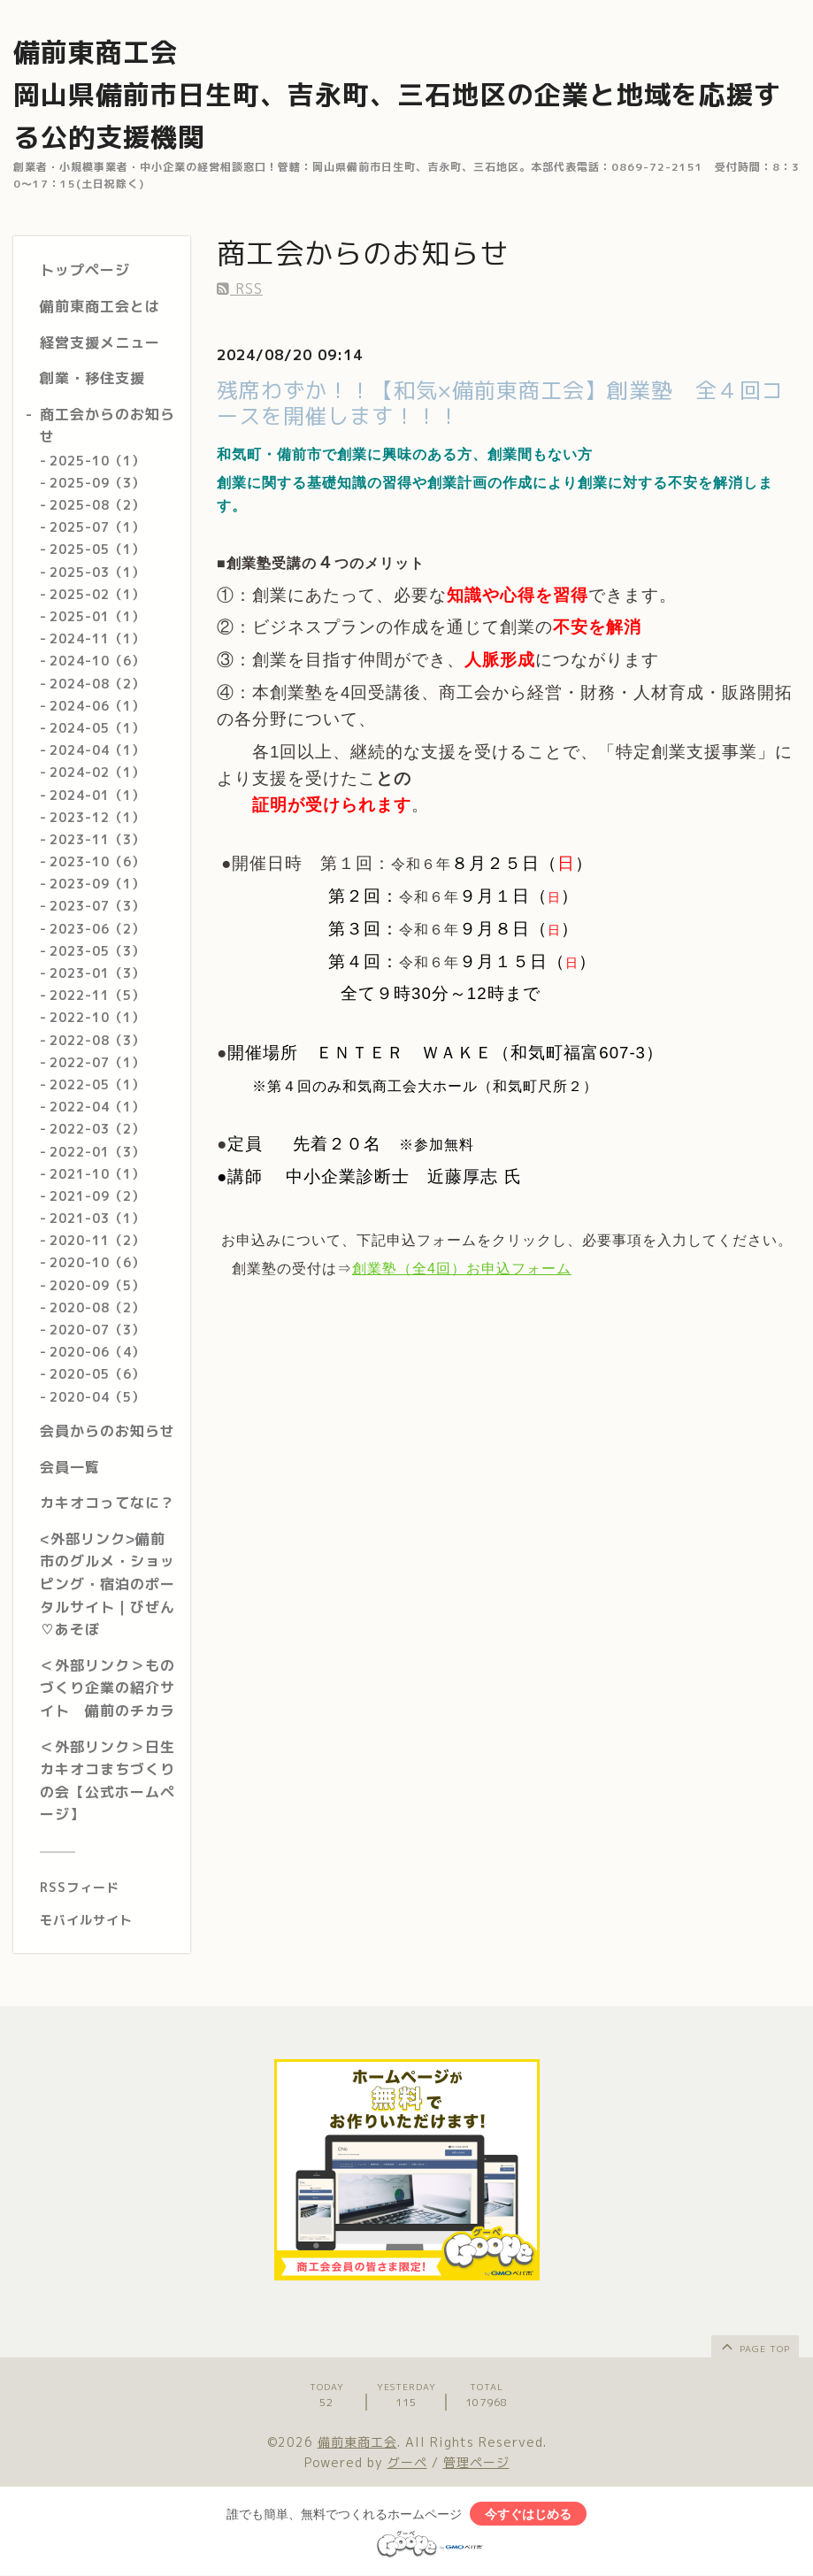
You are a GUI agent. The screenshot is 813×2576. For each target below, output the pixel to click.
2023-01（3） (97, 973)
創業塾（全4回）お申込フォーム (461, 1268)
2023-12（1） (97, 817)
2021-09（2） (97, 1196)
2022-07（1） (97, 1062)
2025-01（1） (97, 616)
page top (754, 2346)
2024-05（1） (97, 727)
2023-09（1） (97, 883)
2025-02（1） (97, 594)
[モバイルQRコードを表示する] (108, 1920)
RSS (240, 288)
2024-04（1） (97, 750)
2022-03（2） (97, 1128)
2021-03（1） (97, 1218)
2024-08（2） (97, 683)
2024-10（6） (97, 660)
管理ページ (476, 2462)
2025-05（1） (97, 549)
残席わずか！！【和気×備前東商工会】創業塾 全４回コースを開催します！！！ (500, 403)
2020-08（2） (97, 1307)
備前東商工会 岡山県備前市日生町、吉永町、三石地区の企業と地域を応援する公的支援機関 (397, 95)
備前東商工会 (357, 2442)
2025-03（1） (97, 572)
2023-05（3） (97, 950)
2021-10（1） (97, 1173)
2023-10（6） (97, 861)
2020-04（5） (97, 1396)
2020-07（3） (97, 1329)
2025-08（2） (97, 504)
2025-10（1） (97, 460)
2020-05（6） (97, 1373)
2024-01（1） (97, 795)
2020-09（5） (97, 1285)
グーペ (407, 2462)
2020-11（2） (97, 1240)
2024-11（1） (97, 638)
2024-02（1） (97, 772)
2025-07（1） (97, 527)
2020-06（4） (97, 1351)
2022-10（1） (97, 1017)
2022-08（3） (97, 1040)
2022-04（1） (97, 1106)
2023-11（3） (97, 839)
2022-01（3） (97, 1151)
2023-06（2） (97, 928)
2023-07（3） (97, 905)
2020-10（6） (97, 1262)
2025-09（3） (97, 482)
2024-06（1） (97, 705)
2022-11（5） (97, 995)
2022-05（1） (97, 1084)
